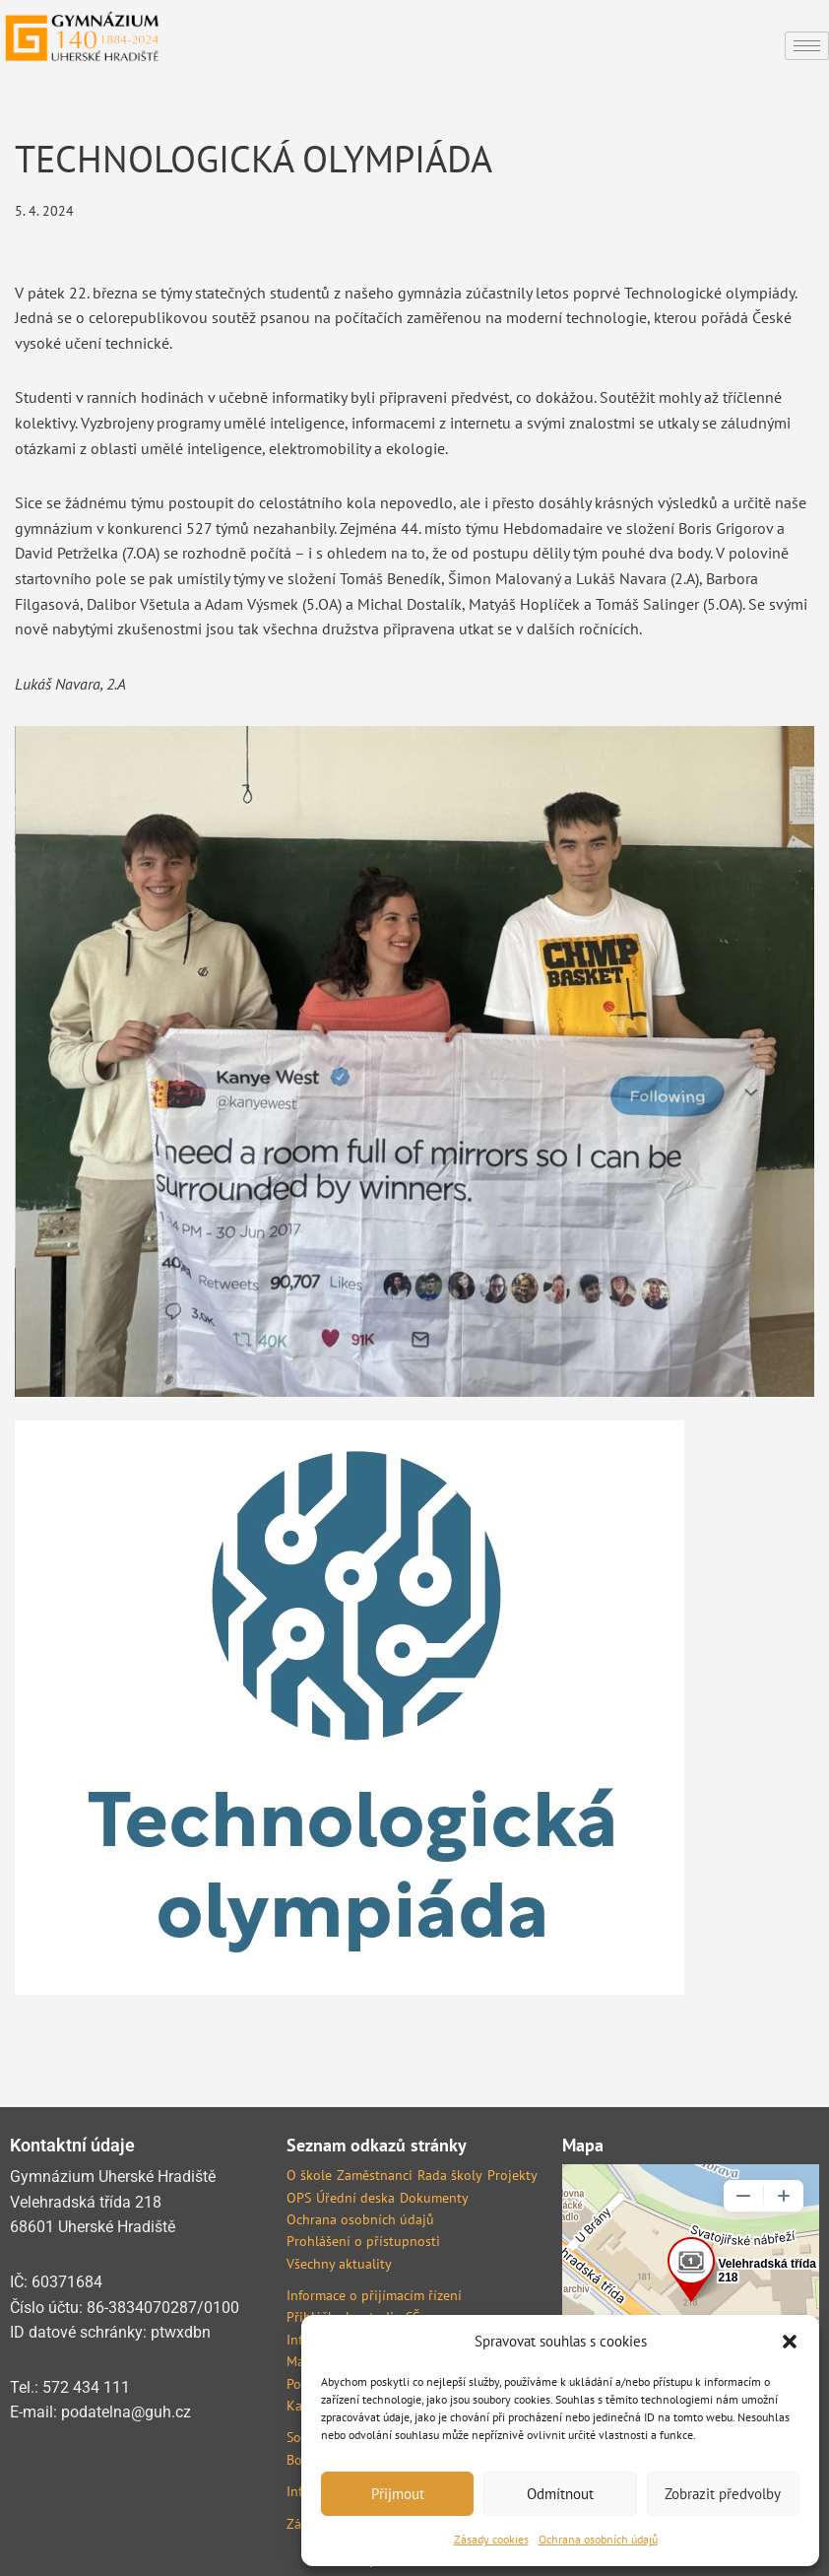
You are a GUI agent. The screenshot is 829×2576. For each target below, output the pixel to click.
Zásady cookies (491, 2539)
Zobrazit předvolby (723, 2493)
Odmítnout (560, 2493)
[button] (789, 2341)
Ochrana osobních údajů (598, 2539)
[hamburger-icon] (807, 46)
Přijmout (397, 2493)
